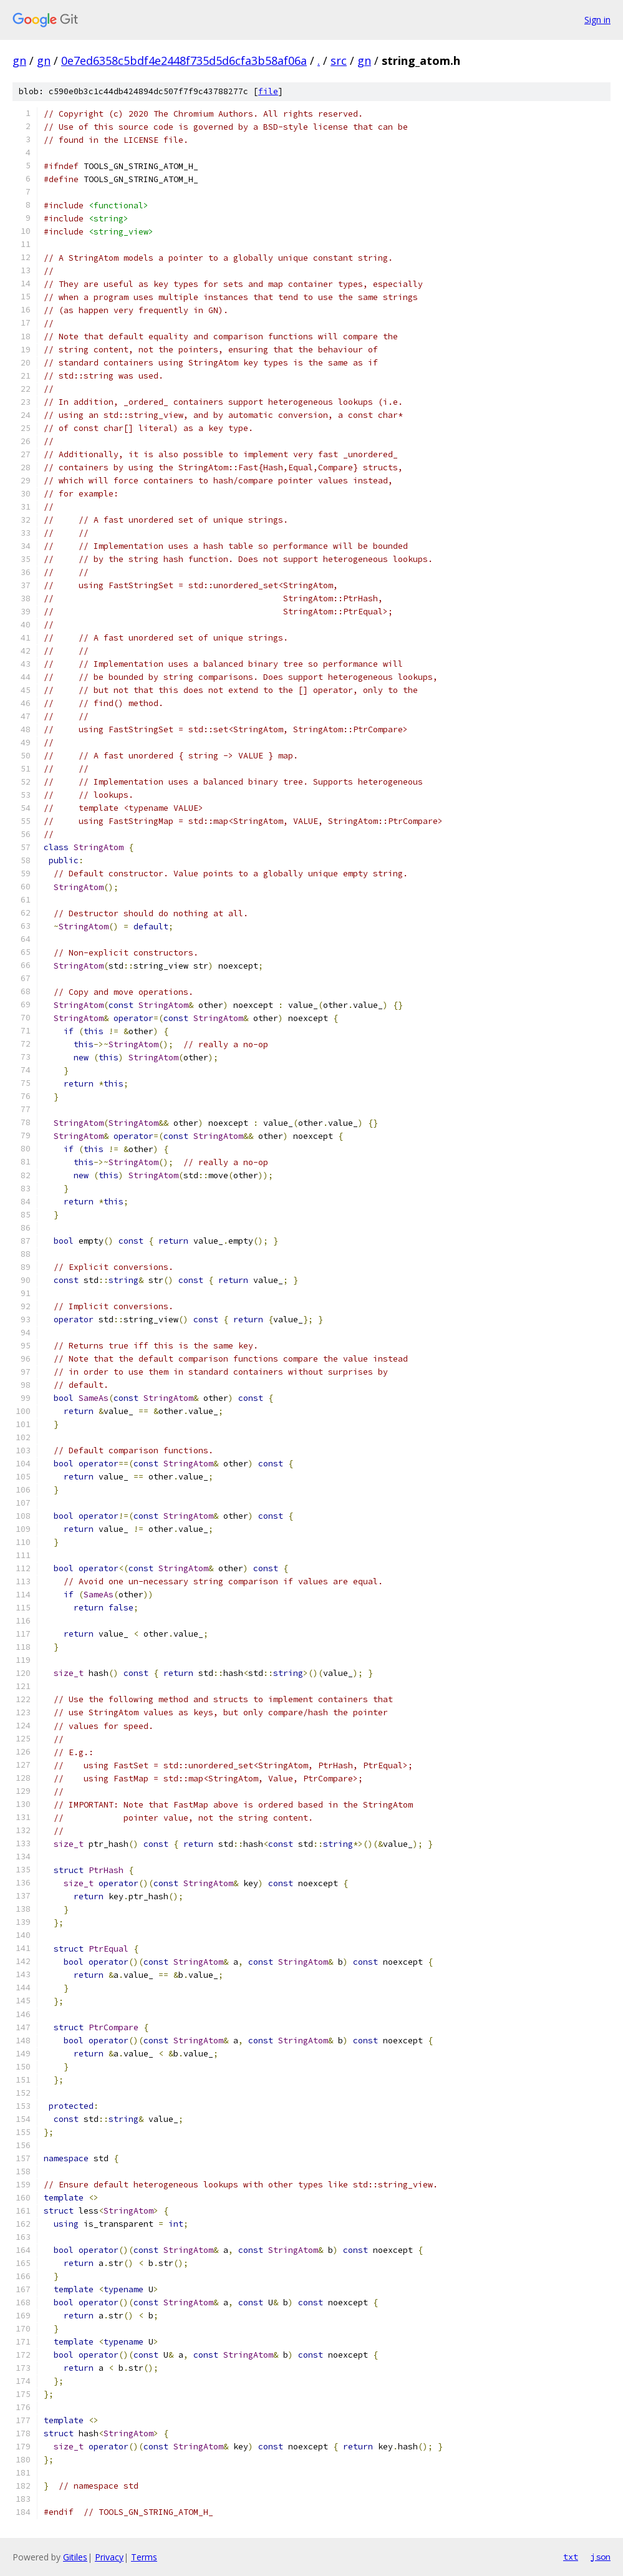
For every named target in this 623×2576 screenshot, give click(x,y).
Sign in (597, 20)
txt (570, 2556)
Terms (144, 2557)
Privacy (109, 2557)
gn (19, 60)
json (601, 2556)
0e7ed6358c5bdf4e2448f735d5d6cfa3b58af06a (184, 60)
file (268, 91)
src (339, 60)
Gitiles (75, 2557)
